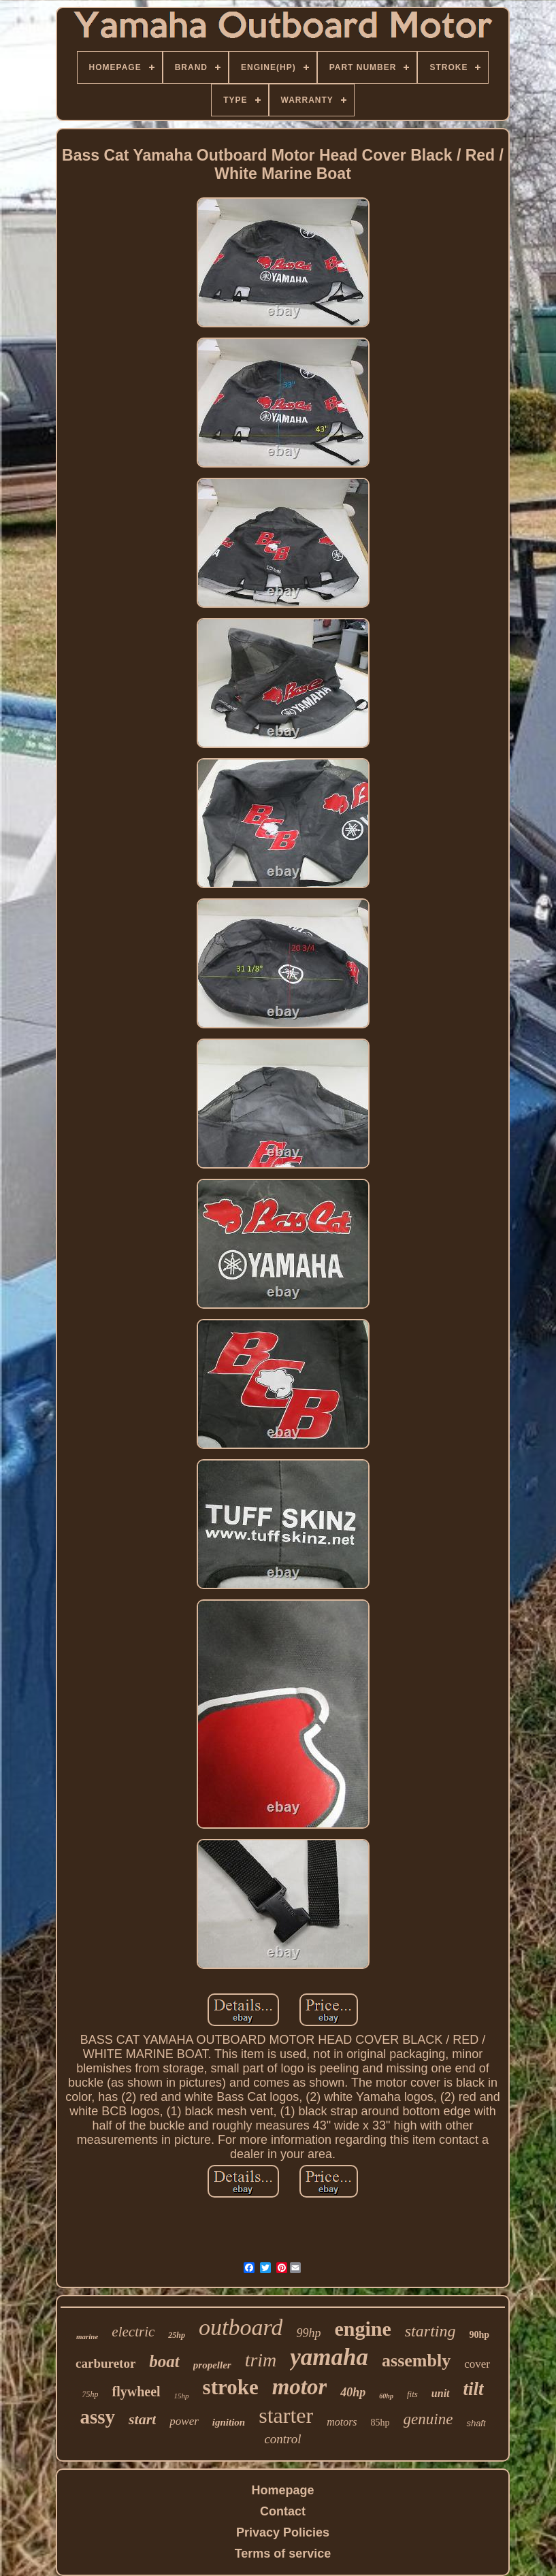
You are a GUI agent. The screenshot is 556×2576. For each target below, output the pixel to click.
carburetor (105, 2363)
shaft (475, 2423)
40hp (352, 2392)
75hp (90, 2394)
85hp (380, 2422)
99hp (308, 2333)
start (142, 2419)
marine (87, 2336)
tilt (473, 2389)
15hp (181, 2396)
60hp (386, 2396)
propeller (212, 2365)
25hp (176, 2335)
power (184, 2421)
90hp (479, 2335)
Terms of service (283, 2553)
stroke (231, 2387)
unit (440, 2393)
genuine (428, 2419)
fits (412, 2394)
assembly (416, 2360)
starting (430, 2331)
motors (342, 2422)
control (282, 2439)
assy (97, 2417)
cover (477, 2364)
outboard (240, 2327)
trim (261, 2359)
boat (164, 2361)
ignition (228, 2422)
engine (362, 2328)
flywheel (136, 2391)
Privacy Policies (282, 2532)
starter (286, 2415)
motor (299, 2387)
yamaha (329, 2357)
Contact (283, 2511)
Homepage (282, 2490)
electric (133, 2332)
